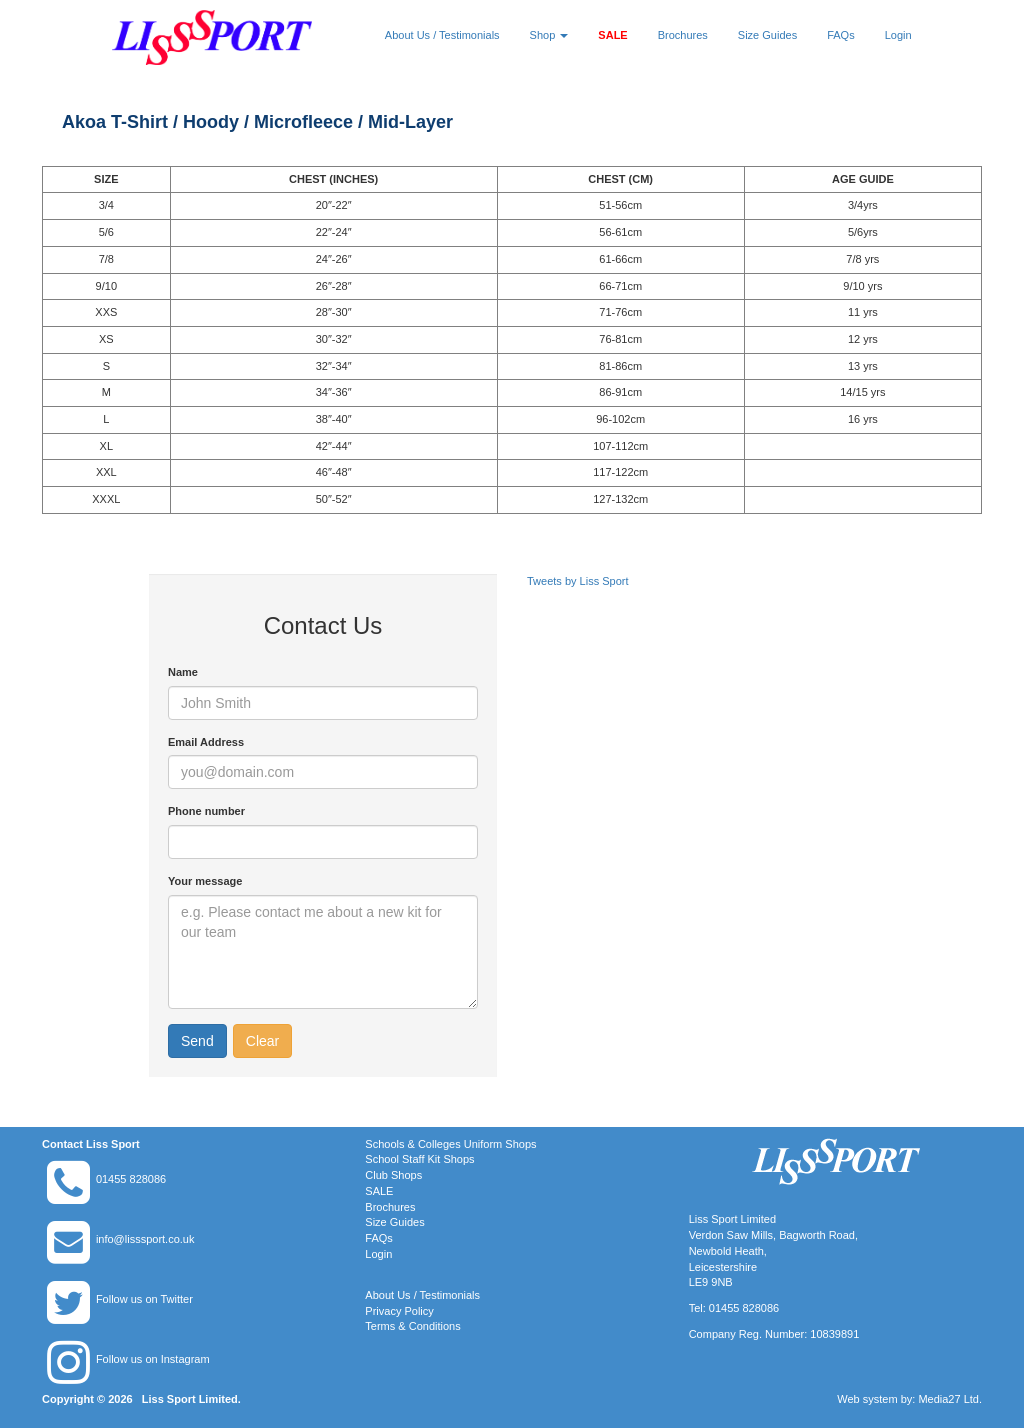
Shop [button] (549, 35)
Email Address (206, 742)
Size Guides (767, 35)
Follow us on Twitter (144, 1299)
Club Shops (393, 1175)
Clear (262, 1041)
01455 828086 (131, 1179)
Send (197, 1041)
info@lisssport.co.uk (145, 1239)
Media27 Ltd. (950, 1399)
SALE (612, 35)
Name (183, 672)
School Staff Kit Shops (419, 1159)
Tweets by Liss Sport (578, 581)
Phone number (206, 811)
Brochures (683, 35)
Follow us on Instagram (153, 1359)
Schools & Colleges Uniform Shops (450, 1144)
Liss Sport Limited (190, 1399)
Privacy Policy (399, 1311)
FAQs (841, 35)
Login (898, 35)
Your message (205, 881)
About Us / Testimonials (442, 35)
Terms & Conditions (412, 1326)
